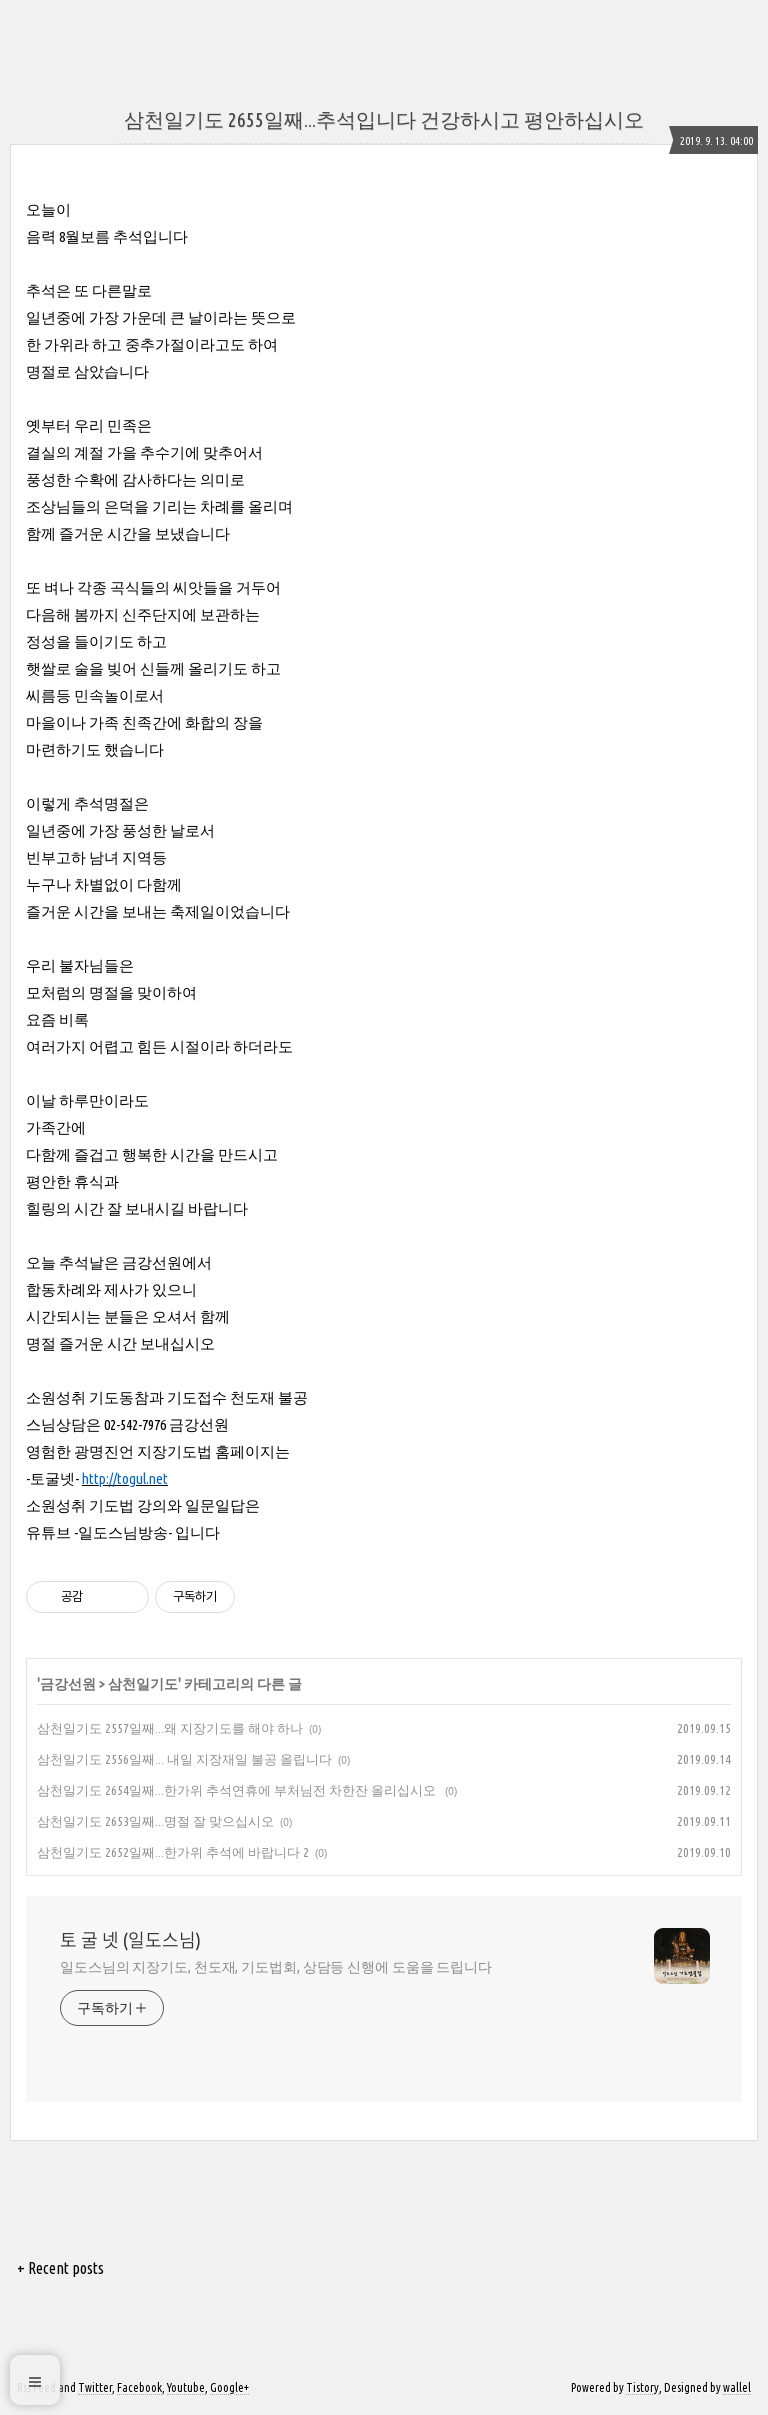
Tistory (642, 2387)
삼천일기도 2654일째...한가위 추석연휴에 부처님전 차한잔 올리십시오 (238, 1790)
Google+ (229, 2387)
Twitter (95, 2387)
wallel (737, 2387)
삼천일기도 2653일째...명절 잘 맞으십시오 (155, 1821)
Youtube (186, 2387)
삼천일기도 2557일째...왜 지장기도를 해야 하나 (170, 1728)
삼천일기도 (143, 1684)
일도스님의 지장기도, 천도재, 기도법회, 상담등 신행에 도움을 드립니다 (276, 1967)
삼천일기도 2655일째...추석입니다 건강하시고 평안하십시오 (384, 119)
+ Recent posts (60, 2268)
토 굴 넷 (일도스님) (130, 1940)
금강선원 (68, 1684)
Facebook (139, 2387)
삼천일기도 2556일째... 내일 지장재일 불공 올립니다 (184, 1759)
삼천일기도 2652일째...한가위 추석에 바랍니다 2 (173, 1852)
